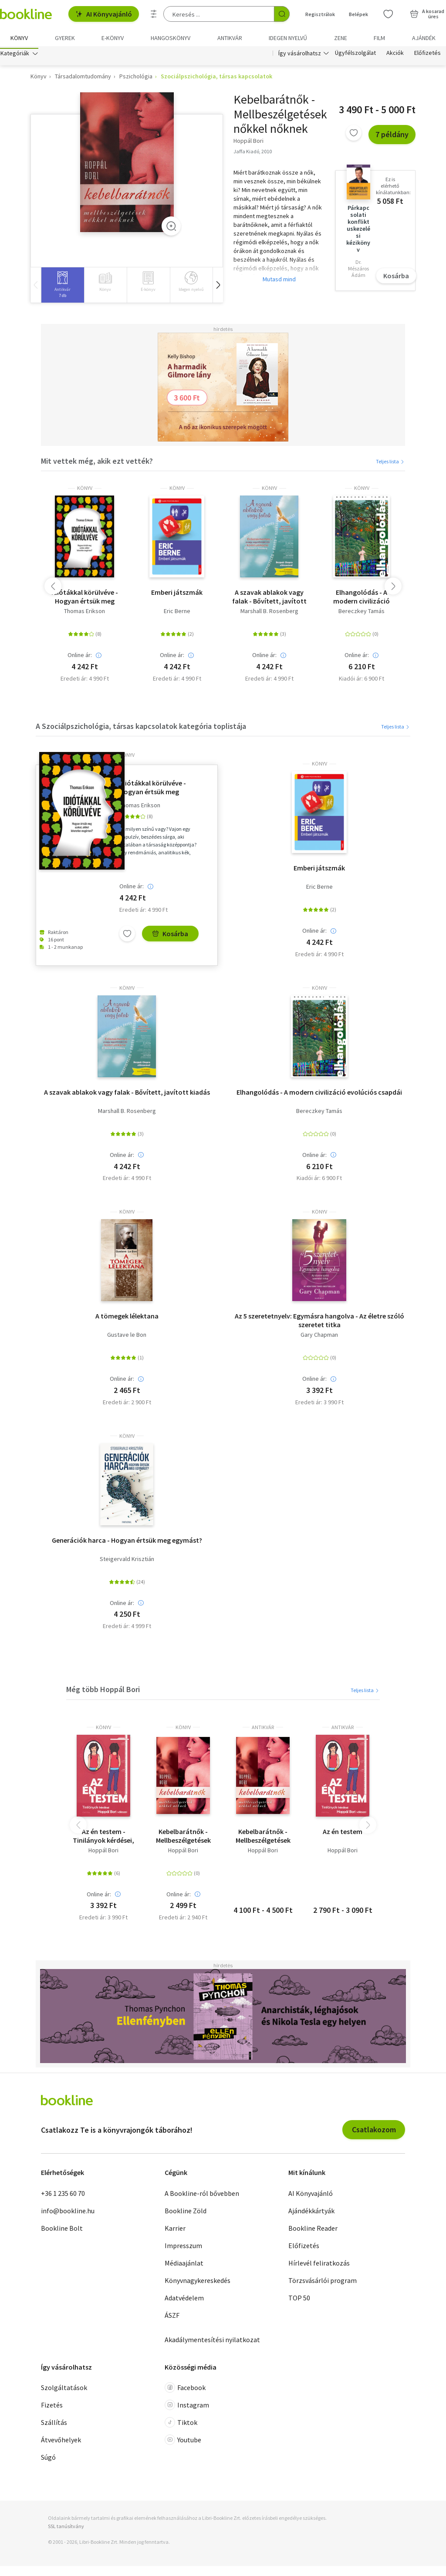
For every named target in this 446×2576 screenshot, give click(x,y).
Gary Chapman (319, 1337)
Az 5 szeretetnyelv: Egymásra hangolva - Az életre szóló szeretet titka (319, 1323)
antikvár (263, 1729)
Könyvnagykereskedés (197, 2282)
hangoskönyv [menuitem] (170, 38)
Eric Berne (177, 613)
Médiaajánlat (184, 2265)
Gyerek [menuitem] (65, 38)
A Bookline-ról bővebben (202, 2195)
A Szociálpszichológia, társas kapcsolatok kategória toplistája (141, 728)
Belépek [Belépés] (358, 14)
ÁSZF (172, 2317)
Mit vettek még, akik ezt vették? (97, 463)
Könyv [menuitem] (19, 38)
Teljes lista (390, 464)
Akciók (395, 55)
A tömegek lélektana (127, 1318)
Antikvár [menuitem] (229, 38)
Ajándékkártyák (311, 2212)
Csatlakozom (374, 2132)
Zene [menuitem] (340, 38)
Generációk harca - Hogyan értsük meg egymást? (127, 1542)
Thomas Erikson (84, 613)
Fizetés (52, 2407)
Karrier (175, 2230)
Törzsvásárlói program (322, 2282)
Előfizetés (427, 55)
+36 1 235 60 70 (63, 2195)
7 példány (392, 137)
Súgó (48, 2459)
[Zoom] (171, 228)
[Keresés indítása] (282, 14)
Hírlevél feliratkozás (319, 2265)
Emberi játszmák (177, 594)
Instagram (187, 2407)
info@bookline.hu (68, 2212)
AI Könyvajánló (103, 14)
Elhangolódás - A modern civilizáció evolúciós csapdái (361, 599)
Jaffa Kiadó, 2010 (252, 153)
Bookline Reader (313, 2230)
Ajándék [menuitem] (424, 38)
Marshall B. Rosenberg (269, 613)
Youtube (183, 2442)
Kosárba (396, 277)
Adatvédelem (184, 2300)
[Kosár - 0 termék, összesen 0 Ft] (427, 14)
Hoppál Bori (103, 1852)
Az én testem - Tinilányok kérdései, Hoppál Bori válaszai (103, 1838)
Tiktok (181, 2425)
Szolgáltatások (64, 2390)
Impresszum (183, 2247)
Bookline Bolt (62, 2230)
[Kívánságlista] (388, 14)
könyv (84, 491)
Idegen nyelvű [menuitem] (288, 38)
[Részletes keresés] (154, 14)
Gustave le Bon (126, 1337)
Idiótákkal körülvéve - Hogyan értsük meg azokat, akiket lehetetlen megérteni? (84, 599)
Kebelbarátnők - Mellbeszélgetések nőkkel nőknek (183, 1838)
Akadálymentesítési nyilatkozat (212, 2341)
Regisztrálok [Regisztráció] (320, 14)
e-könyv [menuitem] (112, 38)
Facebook (185, 2390)
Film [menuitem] (379, 38)
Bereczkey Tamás (361, 613)
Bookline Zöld (185, 2212)
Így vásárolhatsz (299, 56)
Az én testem (342, 1833)
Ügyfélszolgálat (355, 55)
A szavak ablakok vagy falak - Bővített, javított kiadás (269, 599)
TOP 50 (299, 2300)
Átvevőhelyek (61, 2442)
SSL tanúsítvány (66, 2528)
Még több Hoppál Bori (103, 1692)
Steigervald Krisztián (127, 1561)
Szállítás (54, 2425)
